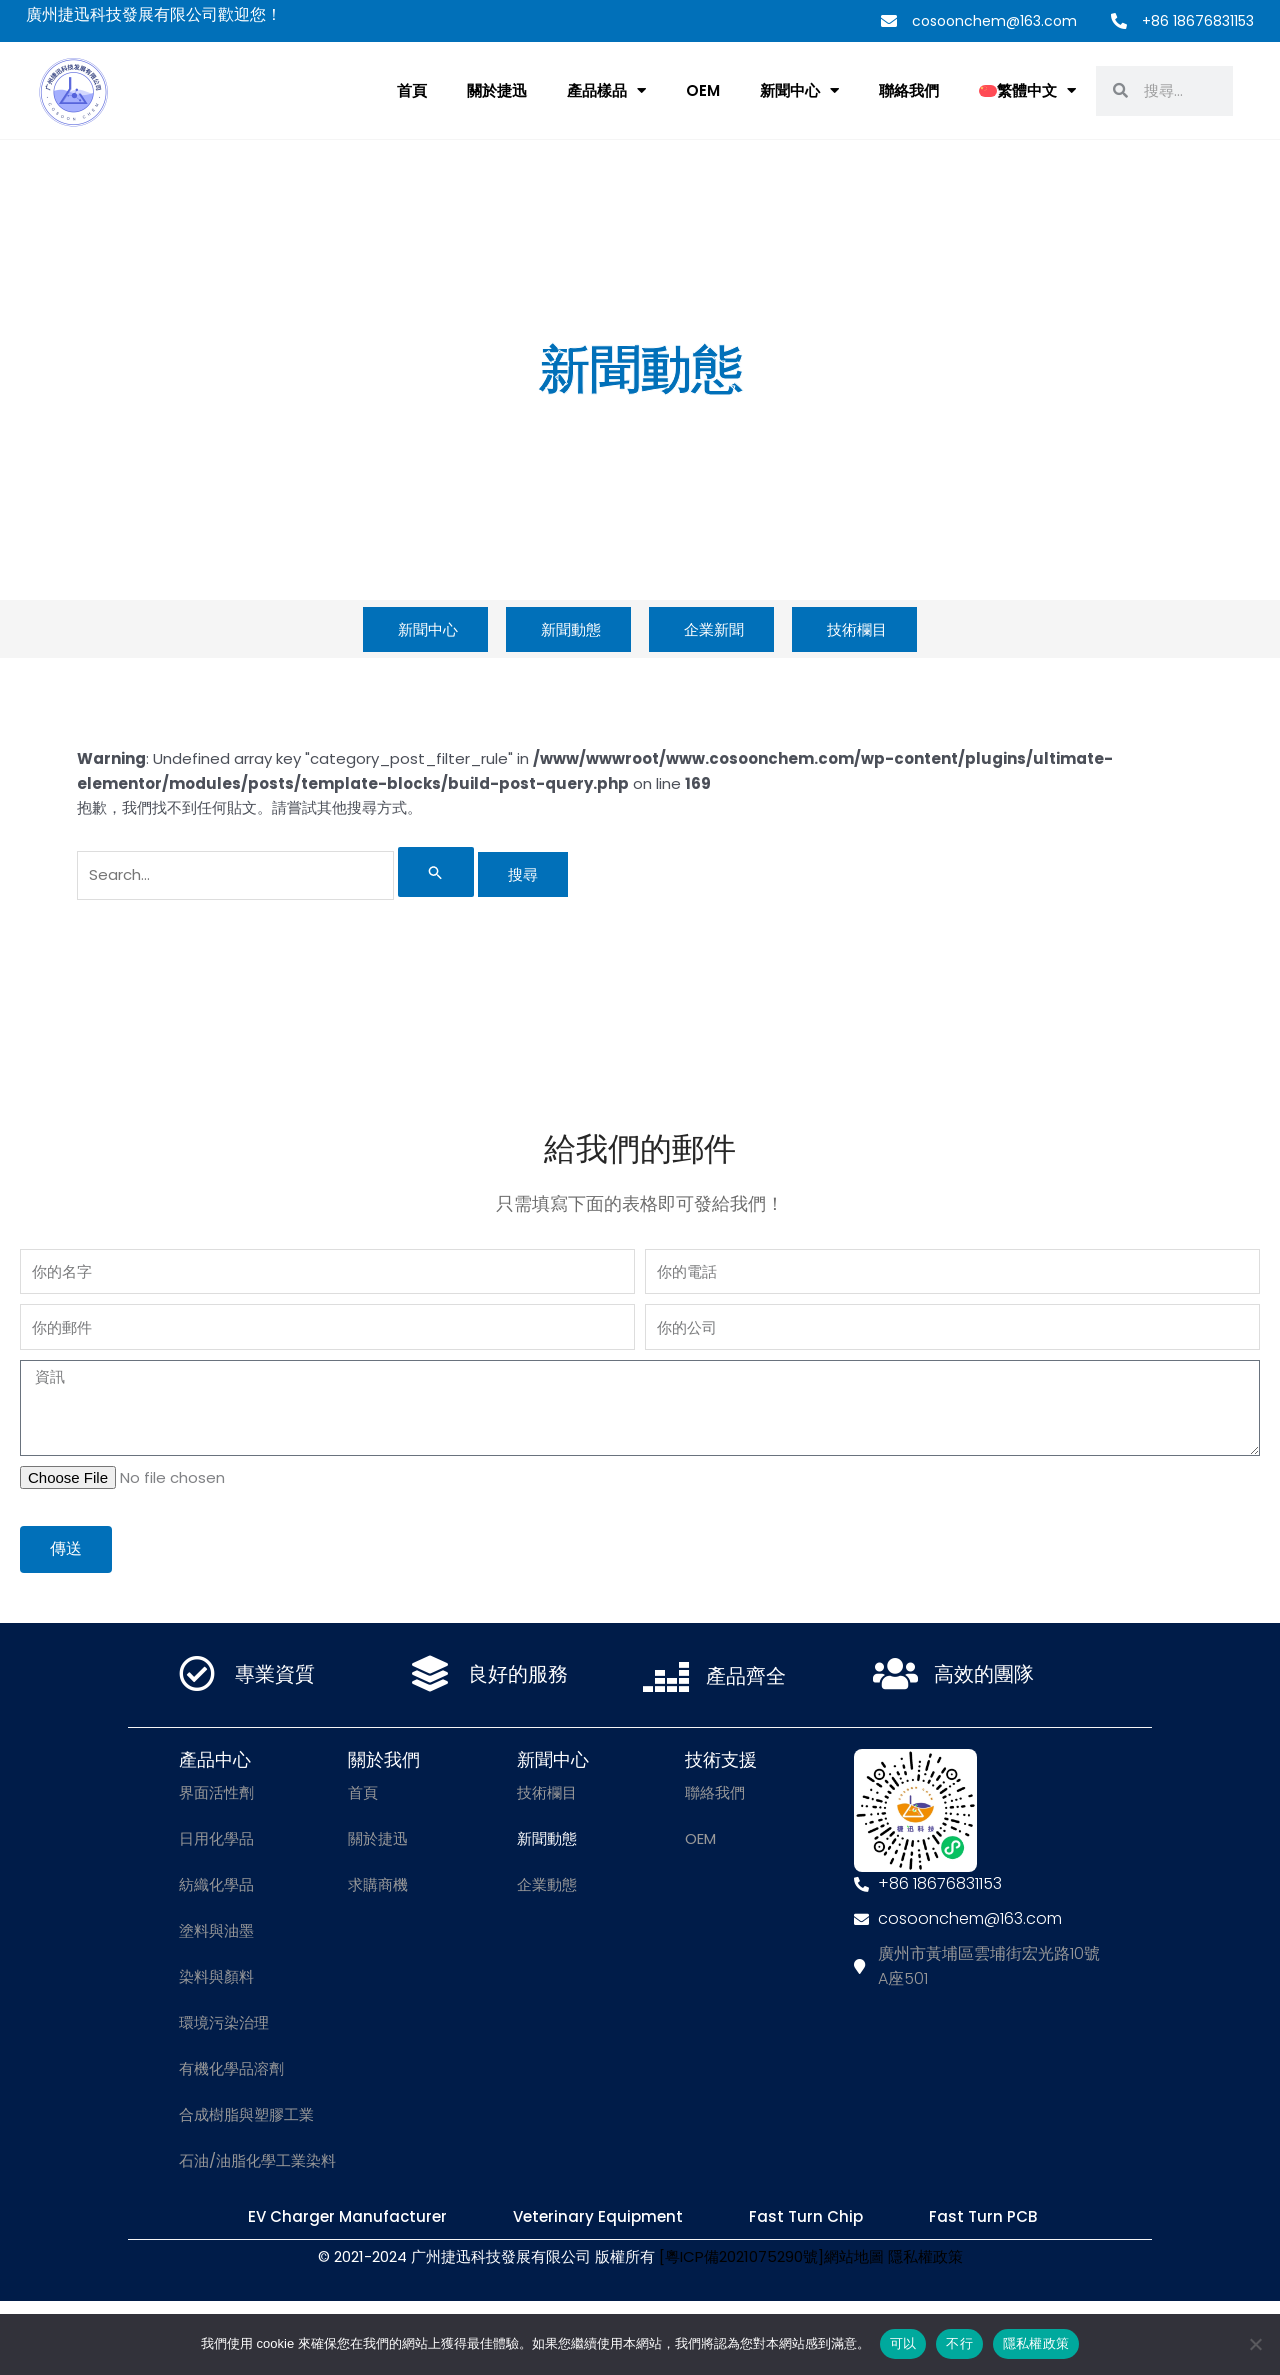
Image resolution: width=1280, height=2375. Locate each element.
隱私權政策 (925, 2256)
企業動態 (547, 1884)
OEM (703, 90)
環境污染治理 (224, 2022)
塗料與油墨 (216, 1930)
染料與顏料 (216, 1976)
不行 (959, 2343)
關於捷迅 (497, 90)
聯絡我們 (909, 90)
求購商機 (378, 1884)
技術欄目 (547, 1792)
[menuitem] (1027, 91)
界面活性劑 (216, 1792)
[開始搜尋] (436, 872)
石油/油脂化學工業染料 (257, 2160)
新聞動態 (547, 1838)
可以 (903, 2343)
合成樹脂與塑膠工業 (246, 2114)
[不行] (1255, 2344)
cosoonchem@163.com (994, 21)
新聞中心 (799, 90)
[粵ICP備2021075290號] (741, 2256)
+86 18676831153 (1198, 21)
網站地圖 (854, 2256)
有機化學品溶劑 (231, 2068)
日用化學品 (216, 1838)
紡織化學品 (216, 1884)
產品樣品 (606, 90)
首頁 (412, 90)
